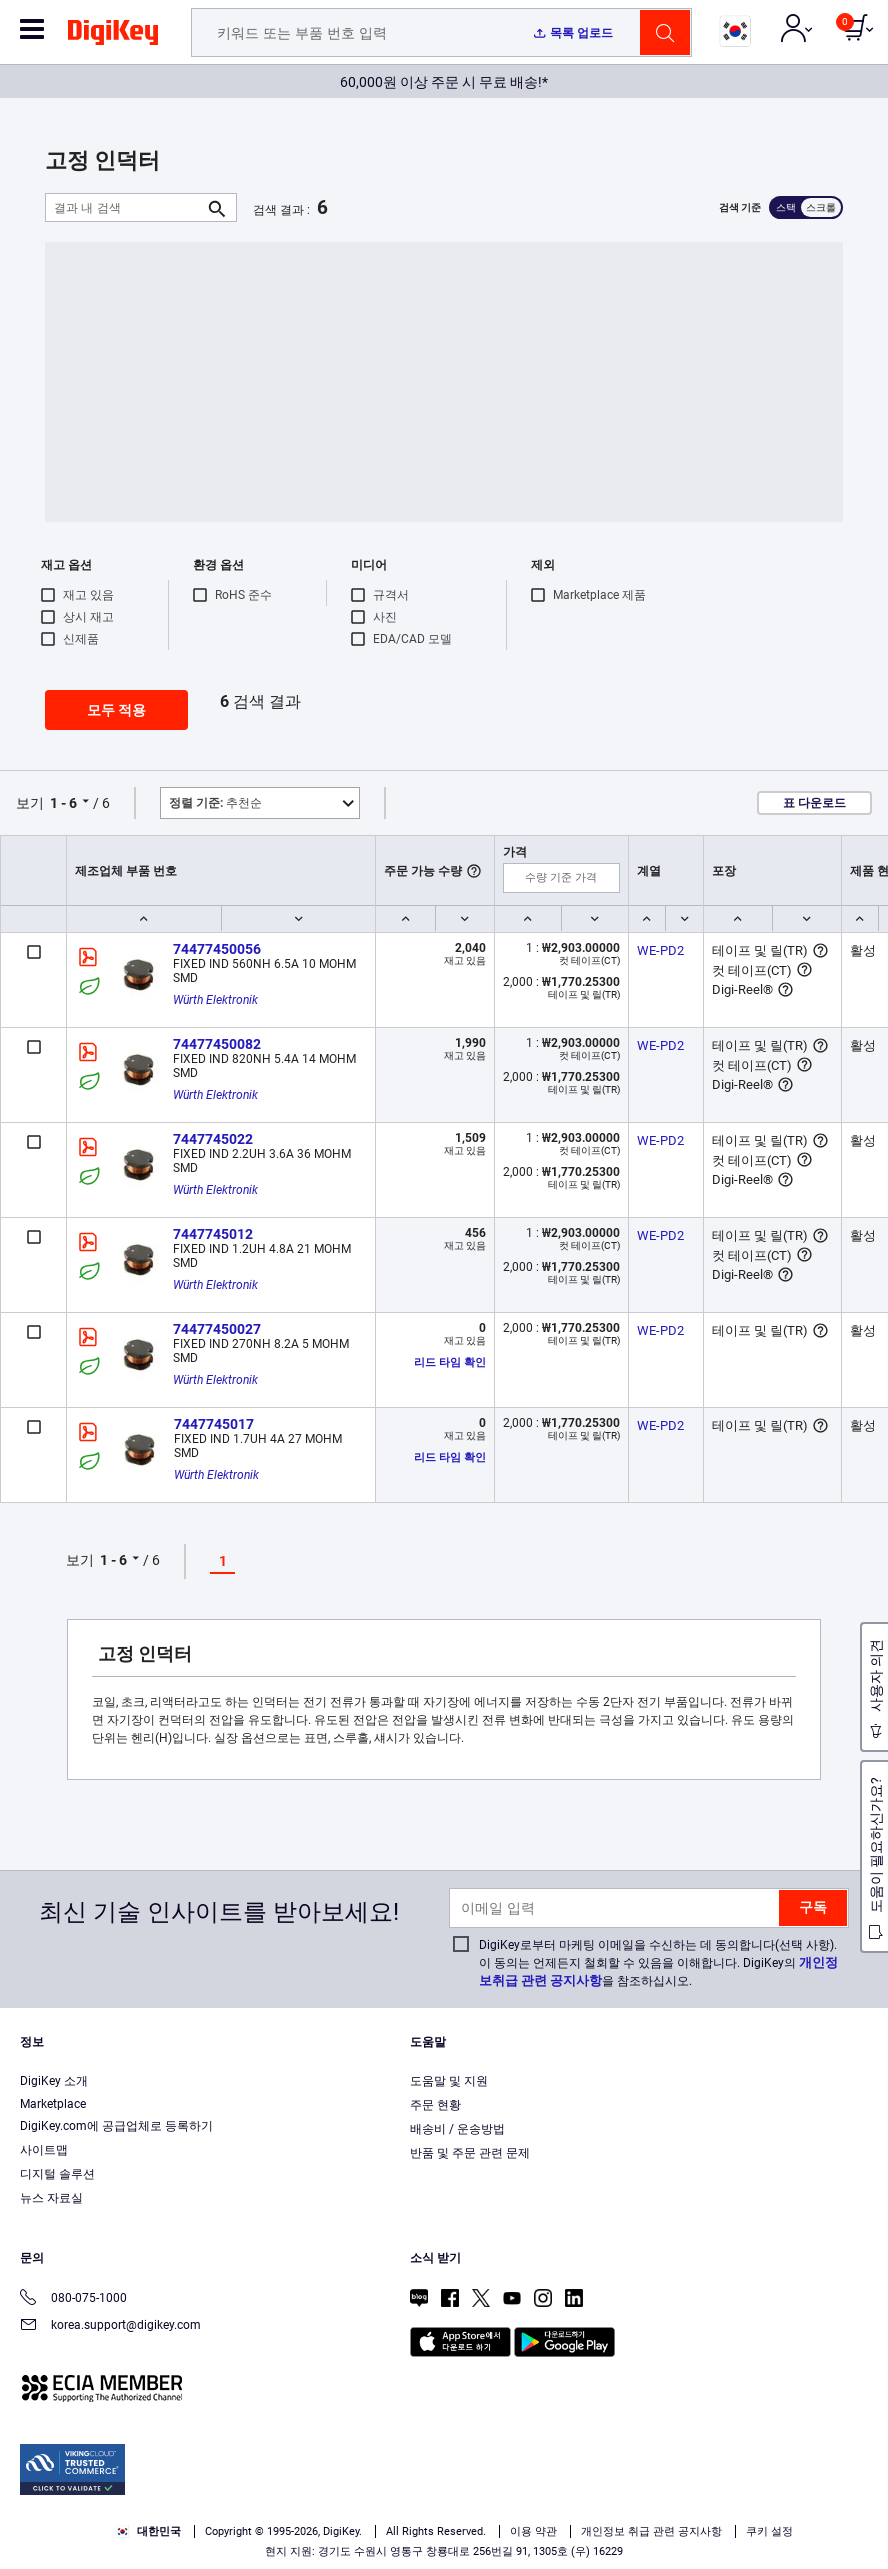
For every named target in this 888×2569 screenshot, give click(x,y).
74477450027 (217, 1329)
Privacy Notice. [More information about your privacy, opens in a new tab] (534, 2495)
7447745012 (213, 1234)
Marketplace (53, 2104)
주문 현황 (435, 2105)
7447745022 (213, 1139)
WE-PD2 (660, 950)
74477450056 (217, 949)
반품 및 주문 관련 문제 (470, 2153)
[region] (444, 2498)
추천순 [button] (215, 803)
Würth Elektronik (215, 1000)
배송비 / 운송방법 (457, 2129)
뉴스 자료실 (51, 2198)
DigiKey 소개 (54, 2081)
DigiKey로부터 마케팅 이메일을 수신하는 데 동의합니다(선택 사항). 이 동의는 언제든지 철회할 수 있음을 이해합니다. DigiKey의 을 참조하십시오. (658, 1963)
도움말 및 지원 (449, 2081)
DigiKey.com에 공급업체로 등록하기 (116, 2126)
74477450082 (217, 1044)
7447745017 (214, 1424)
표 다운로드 (814, 803)
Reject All (559, 2535)
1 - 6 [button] (63, 803)
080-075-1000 (73, 2299)
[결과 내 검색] (125, 207)
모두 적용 (116, 710)
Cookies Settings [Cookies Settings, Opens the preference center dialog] (283, 2535)
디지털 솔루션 (57, 2174)
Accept (422, 2535)
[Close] (856, 2459)
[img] (113, 36)
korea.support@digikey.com (110, 2326)
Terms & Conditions (410, 2495)
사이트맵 (44, 2150)
